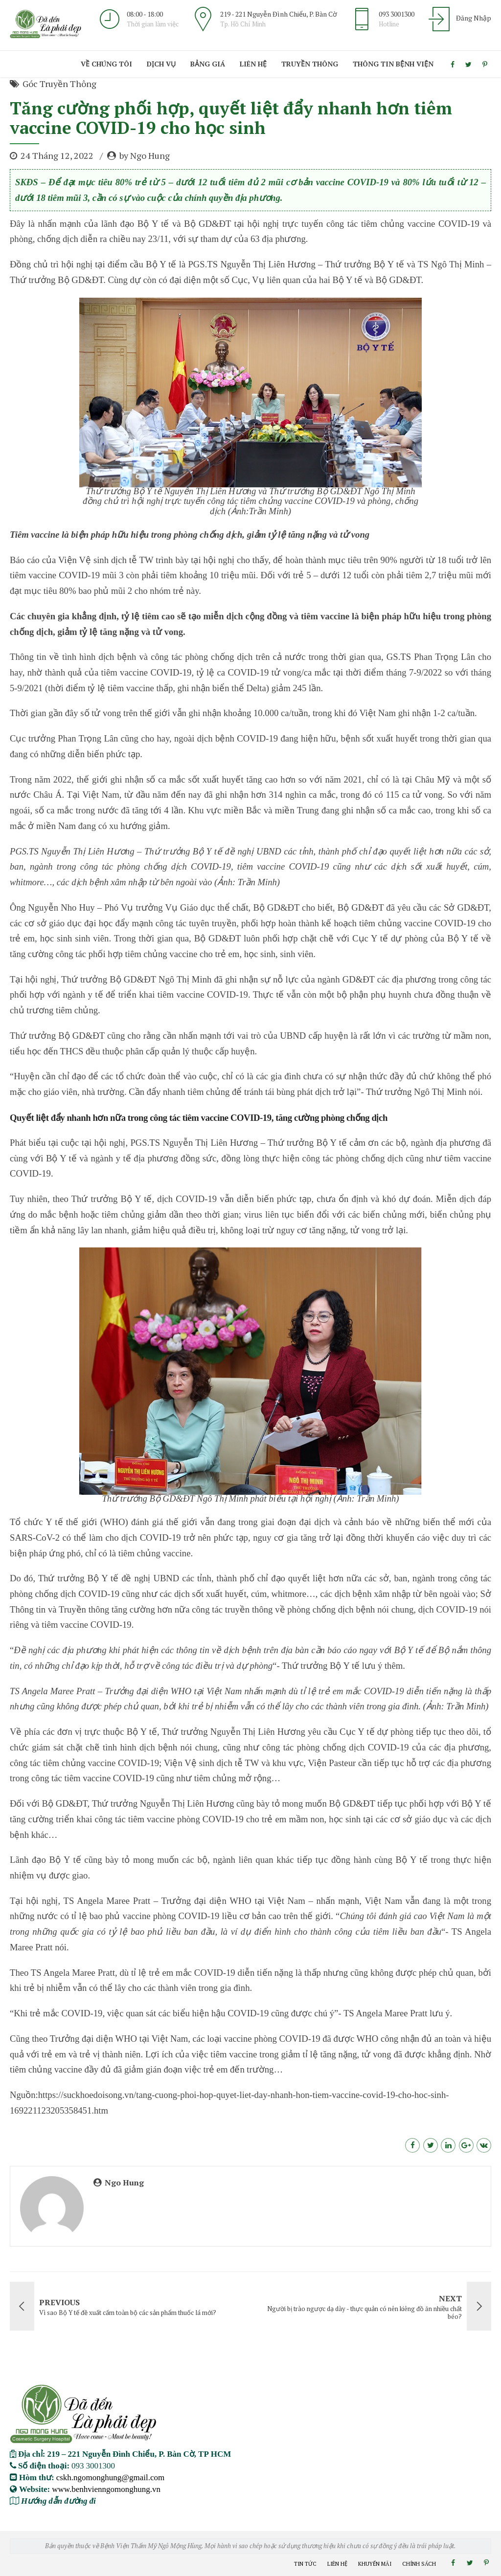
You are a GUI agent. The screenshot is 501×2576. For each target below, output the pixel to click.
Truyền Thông (309, 63)
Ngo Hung (124, 2182)
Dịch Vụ (161, 63)
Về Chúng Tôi (106, 63)
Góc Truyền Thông (59, 83)
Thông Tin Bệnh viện (393, 63)
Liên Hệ (253, 63)
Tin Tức (305, 2563)
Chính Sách (419, 2563)
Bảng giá (207, 63)
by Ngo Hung (144, 155)
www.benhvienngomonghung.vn (106, 2489)
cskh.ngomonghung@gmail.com (110, 2477)
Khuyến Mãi (374, 2563)
